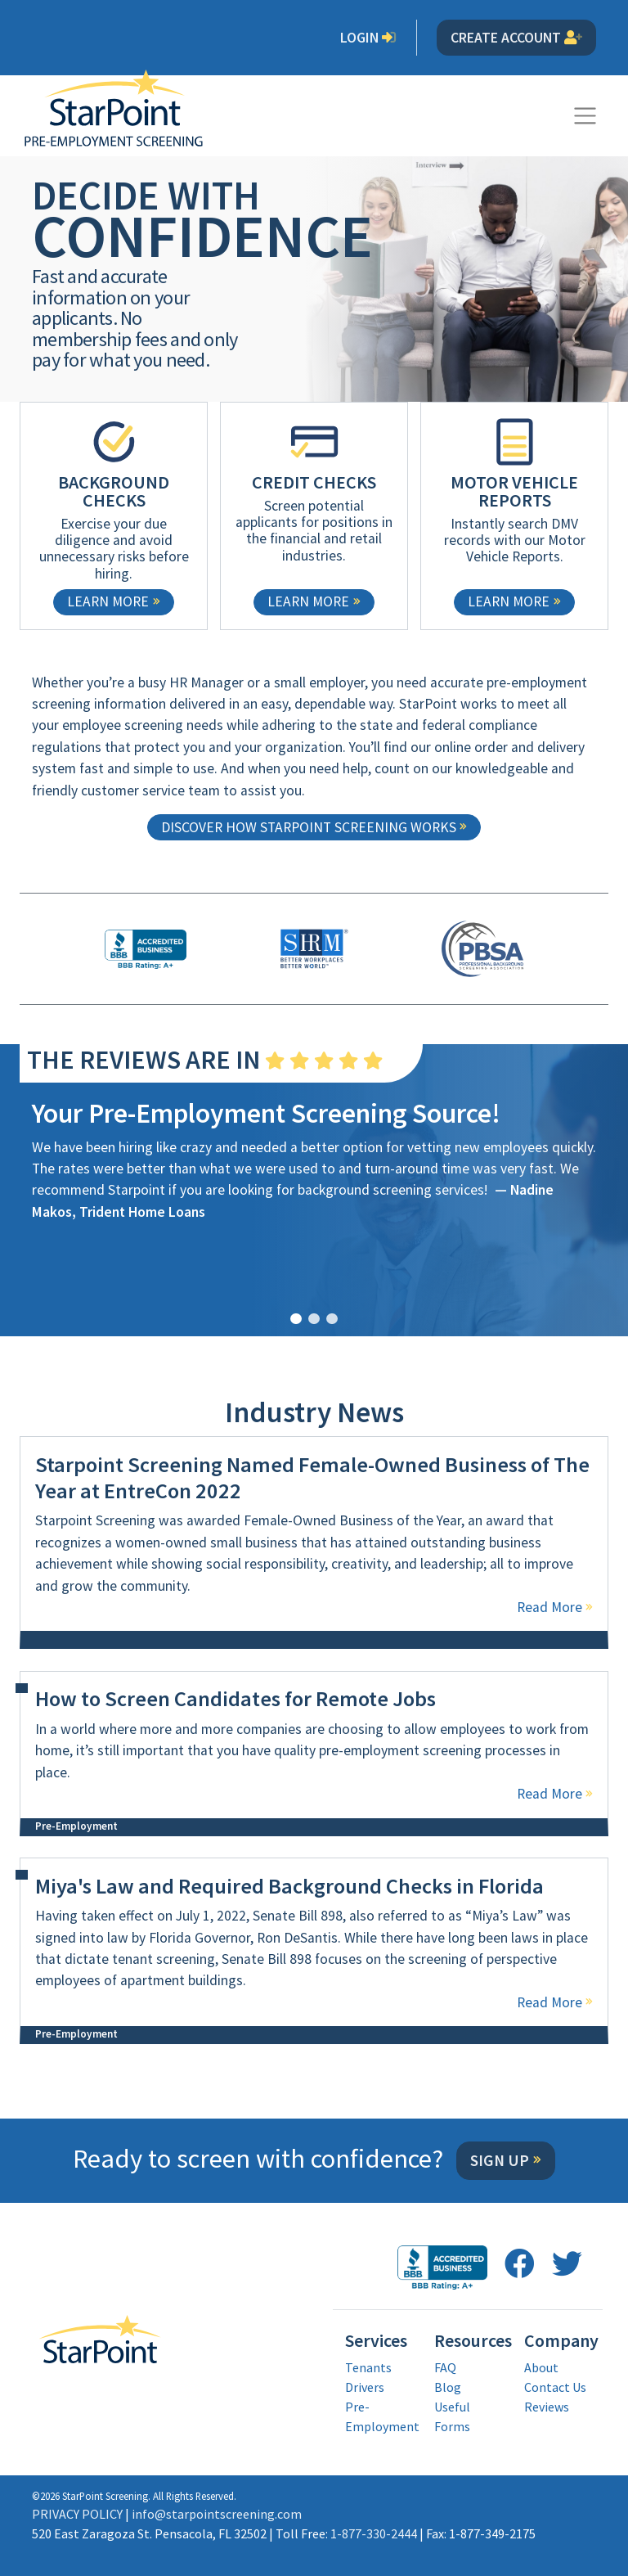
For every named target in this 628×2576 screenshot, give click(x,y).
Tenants (368, 2367)
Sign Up (499, 2160)
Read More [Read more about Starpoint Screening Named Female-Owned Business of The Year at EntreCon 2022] (549, 1607)
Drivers (364, 2387)
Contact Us (555, 2387)
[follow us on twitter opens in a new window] (567, 2264)
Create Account (516, 38)
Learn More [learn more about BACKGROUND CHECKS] (108, 601)
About (541, 2367)
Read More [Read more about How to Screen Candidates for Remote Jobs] (549, 1794)
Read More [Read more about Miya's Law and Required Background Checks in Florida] (549, 2002)
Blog (447, 2387)
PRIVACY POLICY (77, 2514)
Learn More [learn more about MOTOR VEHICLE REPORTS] (509, 601)
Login (368, 38)
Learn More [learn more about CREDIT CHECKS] (308, 601)
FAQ (445, 2367)
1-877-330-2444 (373, 2533)
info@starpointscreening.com (217, 2514)
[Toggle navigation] (585, 116)
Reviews (546, 2406)
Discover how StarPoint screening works (308, 827)
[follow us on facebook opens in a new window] (520, 2264)
